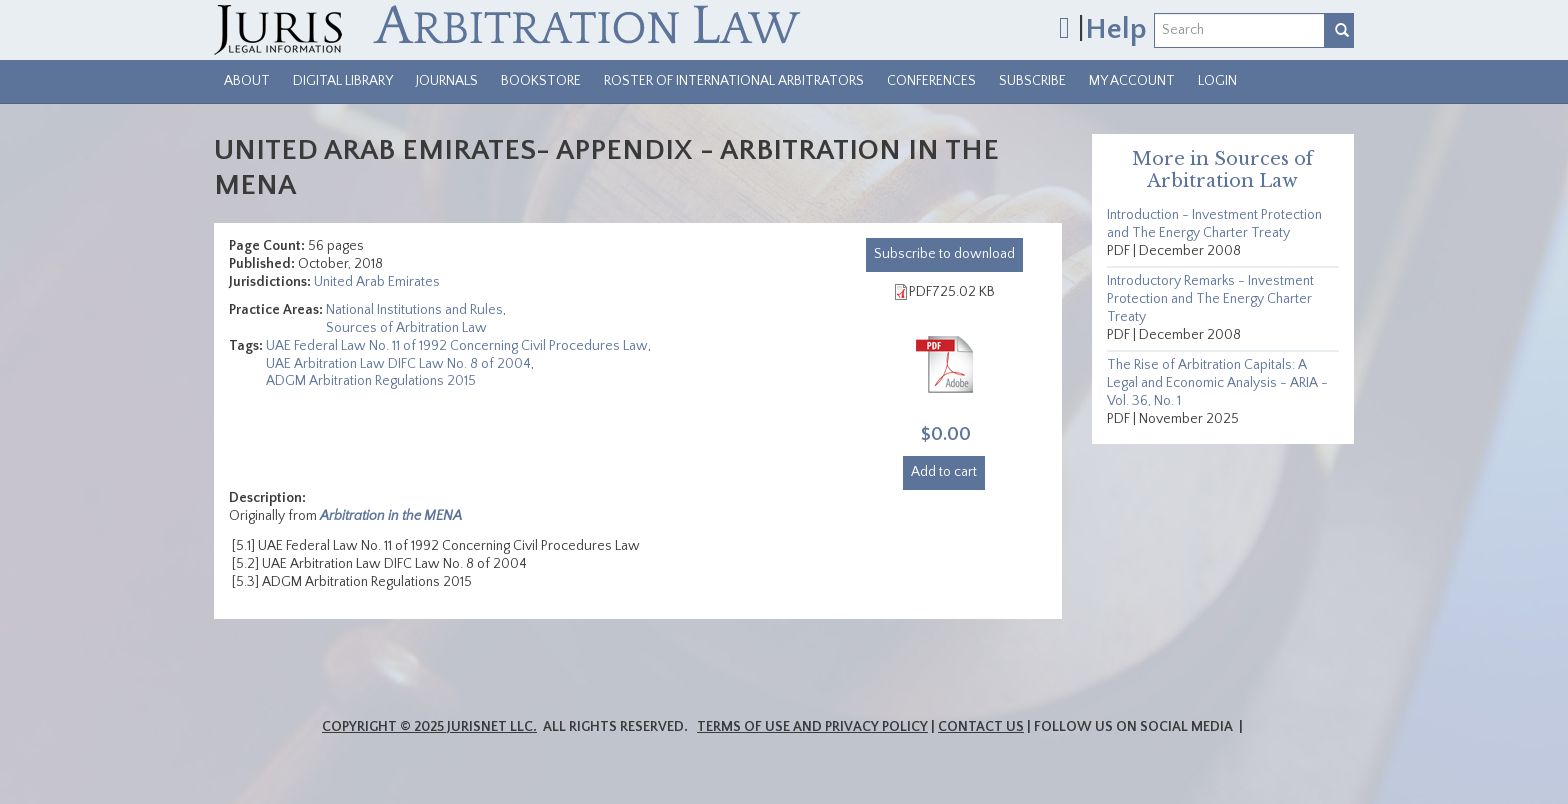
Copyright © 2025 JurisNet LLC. (429, 727)
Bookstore (541, 81)
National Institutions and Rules (414, 310)
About (247, 81)
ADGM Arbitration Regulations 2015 (371, 381)
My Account (1132, 81)
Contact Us (981, 727)
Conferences (931, 81)
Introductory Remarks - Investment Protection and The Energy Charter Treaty (1210, 299)
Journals (447, 81)
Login (1217, 81)
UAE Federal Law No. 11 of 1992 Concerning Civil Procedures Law (457, 346)
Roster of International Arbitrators (734, 81)
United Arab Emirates (377, 282)
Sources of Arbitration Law (406, 328)
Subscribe (1032, 81)
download (944, 254)
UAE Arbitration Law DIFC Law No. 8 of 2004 (398, 364)
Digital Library (343, 81)
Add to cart (944, 472)
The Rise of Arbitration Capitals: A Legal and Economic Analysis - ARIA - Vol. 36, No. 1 (1217, 383)
